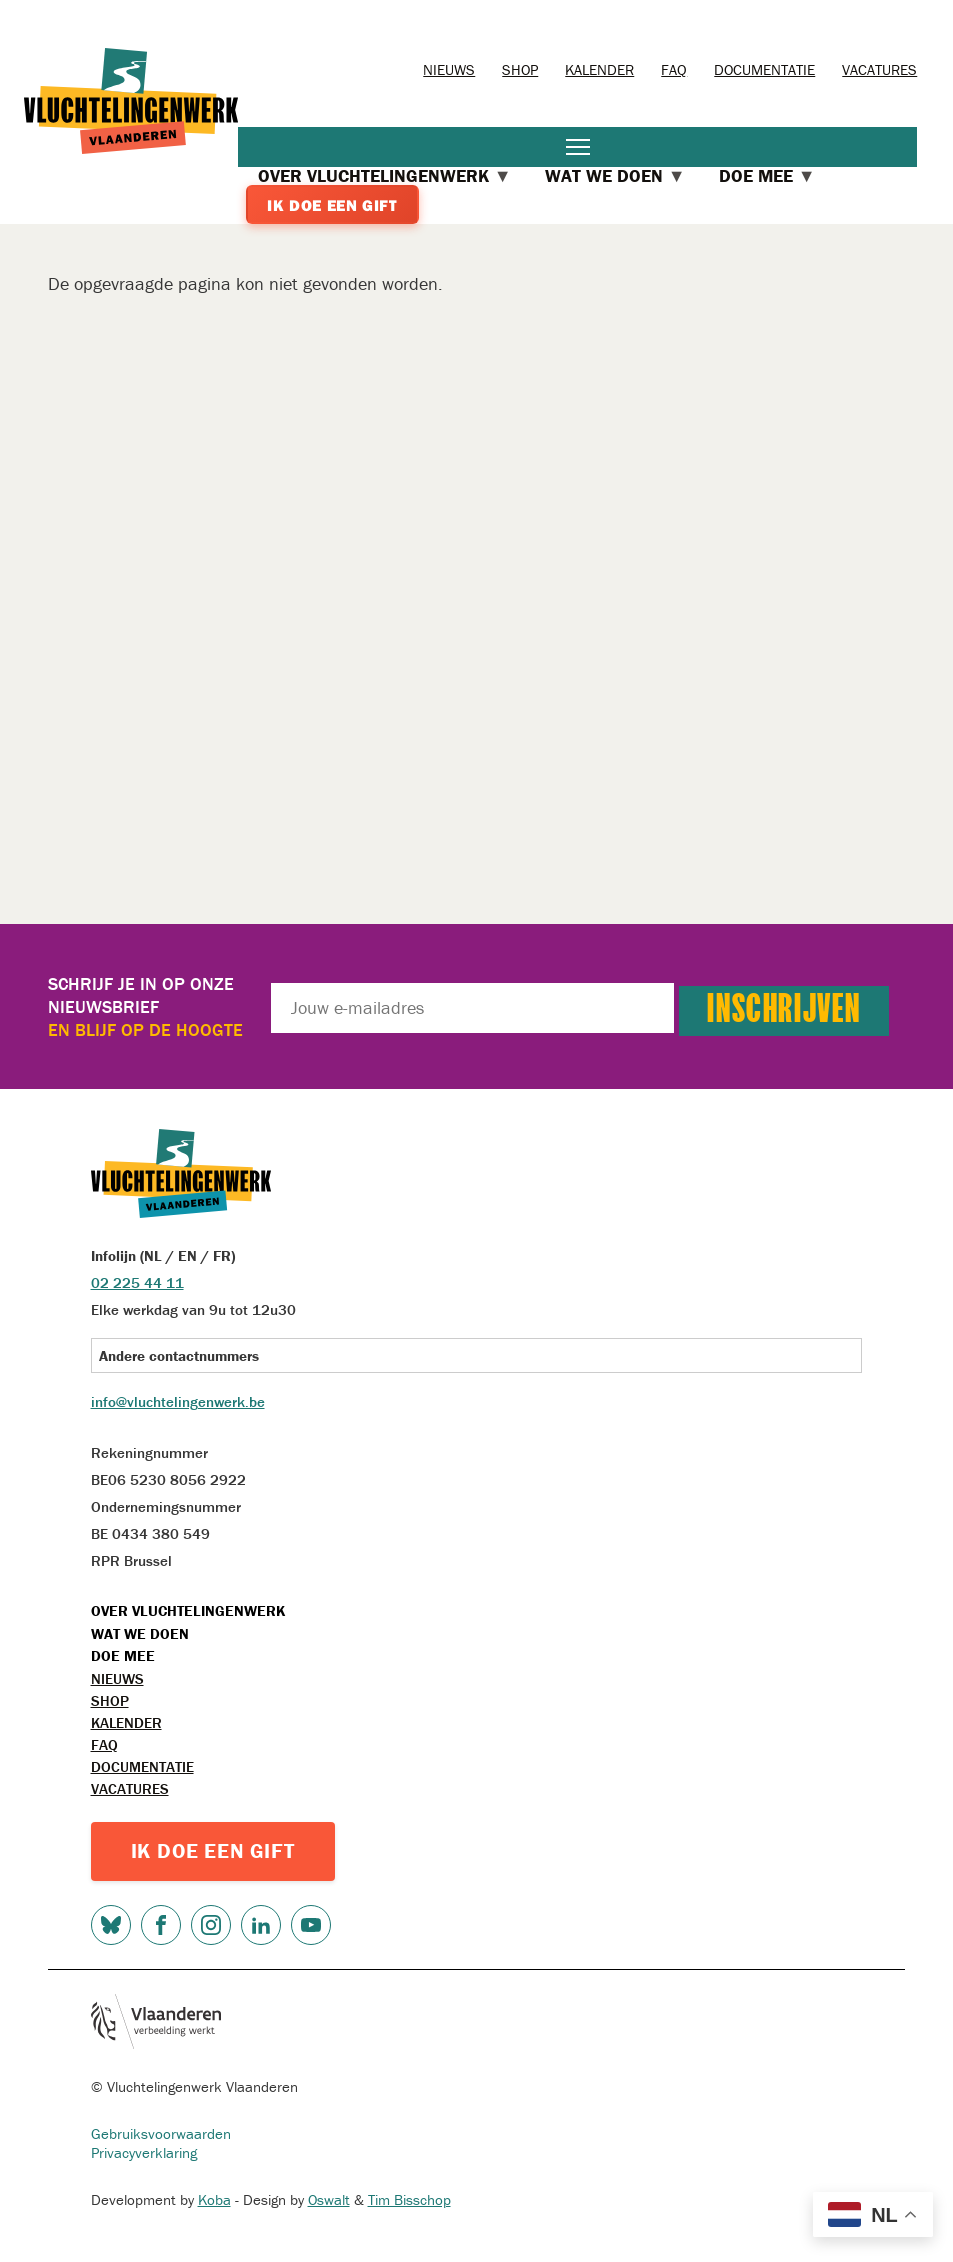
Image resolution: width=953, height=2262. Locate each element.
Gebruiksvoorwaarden (161, 2133)
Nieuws (449, 69)
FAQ (674, 69)
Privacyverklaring (144, 2152)
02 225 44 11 (137, 1282)
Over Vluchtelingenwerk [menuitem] (385, 176)
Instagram (211, 1925)
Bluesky (111, 1925)
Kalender (599, 69)
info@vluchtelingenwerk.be (178, 1401)
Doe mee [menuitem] (767, 176)
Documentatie (764, 69)
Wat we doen (140, 1633)
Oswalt (329, 2199)
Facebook (161, 1925)
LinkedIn (261, 1925)
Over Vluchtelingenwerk (188, 1610)
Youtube (311, 1925)
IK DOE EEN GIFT (213, 1851)
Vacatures (879, 69)
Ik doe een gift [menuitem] (332, 205)
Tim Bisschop (409, 2199)
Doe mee (123, 1655)
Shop (520, 69)
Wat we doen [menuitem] (615, 176)
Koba (214, 2199)
